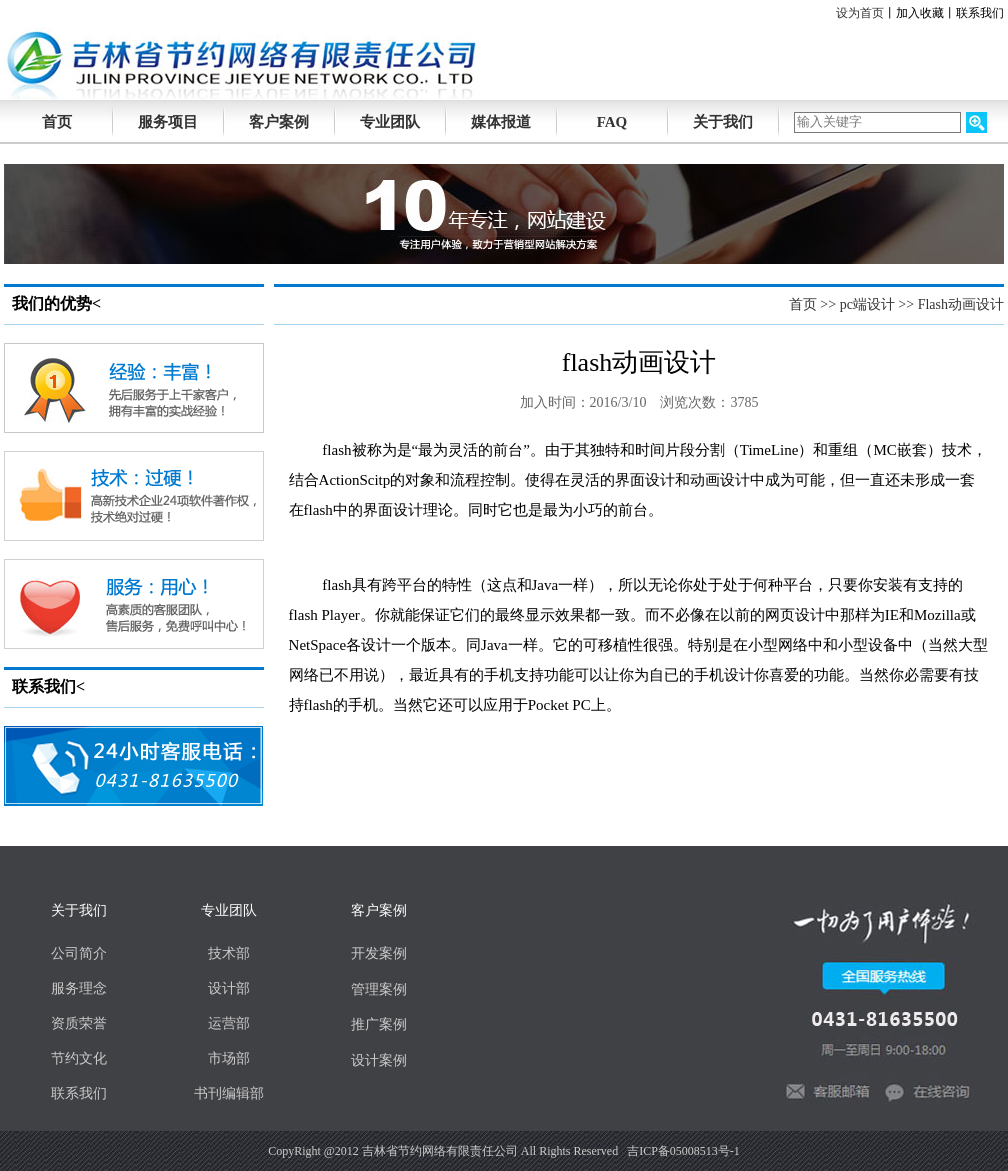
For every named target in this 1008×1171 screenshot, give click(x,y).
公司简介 (79, 953)
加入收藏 (920, 13)
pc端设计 (867, 304)
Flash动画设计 (961, 304)
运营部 (229, 1023)
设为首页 (860, 13)
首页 (803, 304)
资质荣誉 (79, 1023)
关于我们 (723, 122)
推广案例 (379, 1024)
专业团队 (390, 122)
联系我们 (980, 13)
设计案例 (379, 1060)
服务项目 (168, 122)
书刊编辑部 (229, 1093)
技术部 (229, 953)
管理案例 (379, 989)
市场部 (229, 1058)
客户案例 (279, 122)
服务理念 (79, 988)
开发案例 (379, 953)
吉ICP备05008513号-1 (683, 1151)
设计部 (229, 988)
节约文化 (79, 1058)
